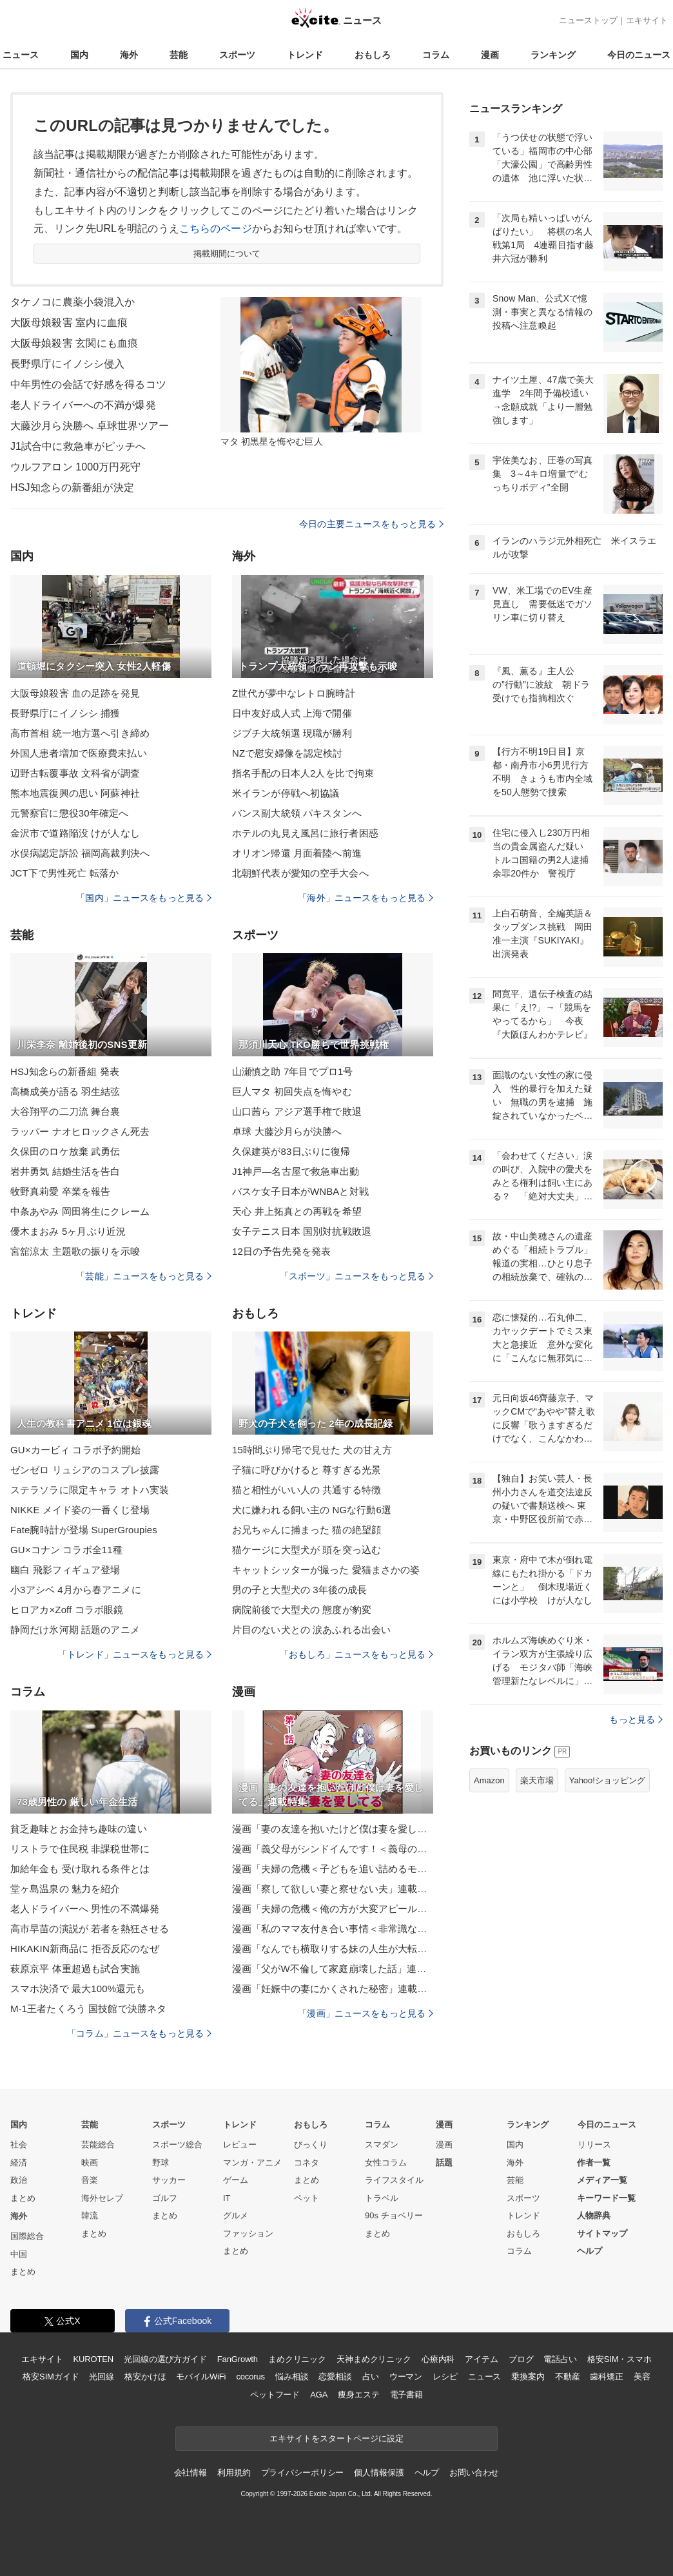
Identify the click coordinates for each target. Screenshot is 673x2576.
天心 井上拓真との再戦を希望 (297, 1211)
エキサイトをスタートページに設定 (336, 2438)
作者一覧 (593, 2162)
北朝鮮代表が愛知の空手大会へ (300, 872)
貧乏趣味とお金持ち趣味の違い (78, 1828)
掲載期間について (227, 253)
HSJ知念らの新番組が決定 (72, 487)
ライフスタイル (394, 2180)
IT (227, 2198)
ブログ (521, 2359)
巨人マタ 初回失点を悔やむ (292, 1091)
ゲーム (235, 2180)
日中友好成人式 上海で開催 (292, 713)
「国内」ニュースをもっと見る (143, 898)
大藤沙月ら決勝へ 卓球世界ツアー (89, 425)
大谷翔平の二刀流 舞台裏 (65, 1111)
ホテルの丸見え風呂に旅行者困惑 (305, 833)
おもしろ (373, 55)
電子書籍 (406, 2394)
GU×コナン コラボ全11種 (66, 1549)
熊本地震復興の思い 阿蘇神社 (75, 793)
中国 (18, 2254)
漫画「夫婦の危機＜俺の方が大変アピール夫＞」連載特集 (332, 1908)
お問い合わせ (474, 2472)
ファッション (248, 2233)
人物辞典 (593, 2215)
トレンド (305, 55)
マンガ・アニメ (252, 2162)
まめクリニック (297, 2359)
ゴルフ (164, 2198)
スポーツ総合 (177, 2144)
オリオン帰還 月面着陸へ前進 (297, 852)
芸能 (179, 55)
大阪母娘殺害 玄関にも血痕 (74, 343)
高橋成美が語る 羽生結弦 (65, 1091)
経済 (18, 2162)
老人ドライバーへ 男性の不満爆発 (84, 1908)
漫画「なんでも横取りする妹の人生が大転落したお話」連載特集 (332, 1948)
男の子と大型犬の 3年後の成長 (299, 1589)
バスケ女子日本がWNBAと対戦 (300, 1191)
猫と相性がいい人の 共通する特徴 (306, 1489)
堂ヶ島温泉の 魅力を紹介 (65, 1888)
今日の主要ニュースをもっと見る (371, 524)
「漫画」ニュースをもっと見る (365, 2013)
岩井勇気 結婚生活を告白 (65, 1171)
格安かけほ (145, 2376)
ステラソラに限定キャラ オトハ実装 (89, 1489)
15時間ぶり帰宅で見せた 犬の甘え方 (312, 1449)
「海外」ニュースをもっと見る (365, 898)
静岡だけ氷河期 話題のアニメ (75, 1629)
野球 (160, 2162)
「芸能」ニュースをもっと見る (143, 1276)
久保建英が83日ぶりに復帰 (291, 1151)
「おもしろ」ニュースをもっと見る (356, 1654)
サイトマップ (602, 2233)
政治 (18, 2180)
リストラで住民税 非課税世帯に (80, 1848)
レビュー (240, 2144)
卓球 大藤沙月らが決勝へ (287, 1131)
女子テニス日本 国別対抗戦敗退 (301, 1231)
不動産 (567, 2376)
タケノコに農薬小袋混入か (72, 301)
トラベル (381, 2198)
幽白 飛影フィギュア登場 (65, 1569)
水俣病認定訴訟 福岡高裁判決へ (80, 852)
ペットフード (275, 2394)
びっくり (310, 2144)
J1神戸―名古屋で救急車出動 (296, 1171)
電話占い (559, 2359)
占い (370, 2376)
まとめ (22, 2198)
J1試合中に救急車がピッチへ (78, 446)
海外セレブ (102, 2198)
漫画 (490, 55)
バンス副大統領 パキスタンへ (297, 813)
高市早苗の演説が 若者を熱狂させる (89, 1928)
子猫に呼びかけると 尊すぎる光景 (306, 1469)
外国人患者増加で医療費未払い (78, 753)
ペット (306, 2198)
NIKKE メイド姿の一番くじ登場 (80, 1509)
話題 (444, 2162)
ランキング (553, 55)
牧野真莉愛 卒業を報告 (60, 1191)
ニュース (21, 55)
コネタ (306, 2162)
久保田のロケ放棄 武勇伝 (65, 1151)
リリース (594, 2144)
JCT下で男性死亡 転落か (64, 872)
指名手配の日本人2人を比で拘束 (303, 773)
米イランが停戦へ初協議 (285, 793)
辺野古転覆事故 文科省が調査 (75, 773)
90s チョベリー (394, 2215)
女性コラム (386, 2162)
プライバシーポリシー (302, 2472)
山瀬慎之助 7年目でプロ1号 (292, 1071)
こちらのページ (215, 228)
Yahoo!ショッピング (607, 1780)
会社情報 (190, 2472)
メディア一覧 (602, 2180)
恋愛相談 (334, 2376)
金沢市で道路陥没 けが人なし (75, 833)
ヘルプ (589, 2251)
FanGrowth (237, 2359)
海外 (129, 55)
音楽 (89, 2180)
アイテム (481, 2359)
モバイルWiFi (201, 2376)
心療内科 (438, 2359)
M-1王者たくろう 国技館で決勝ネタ (88, 2008)
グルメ (235, 2215)
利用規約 (233, 2472)
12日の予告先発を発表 (281, 1251)
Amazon (489, 1780)
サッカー (169, 2180)
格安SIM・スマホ (619, 2359)
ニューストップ (588, 20)
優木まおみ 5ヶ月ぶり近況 (68, 1231)
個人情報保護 (379, 2472)
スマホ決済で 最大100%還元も (77, 1988)
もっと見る (636, 1719)
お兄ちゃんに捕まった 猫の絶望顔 (306, 1529)
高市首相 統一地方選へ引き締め (80, 733)
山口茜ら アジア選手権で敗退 (297, 1111)
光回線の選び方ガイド (165, 2359)
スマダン (381, 2144)
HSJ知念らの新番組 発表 (64, 1071)
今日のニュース (638, 55)
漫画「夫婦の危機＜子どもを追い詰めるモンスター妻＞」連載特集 (332, 1868)
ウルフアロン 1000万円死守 (75, 466)
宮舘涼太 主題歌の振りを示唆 (75, 1251)
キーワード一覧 (606, 2198)
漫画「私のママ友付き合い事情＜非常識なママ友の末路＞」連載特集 (332, 1928)
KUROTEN (93, 2359)
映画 (89, 2162)
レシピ (445, 2376)
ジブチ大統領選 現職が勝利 (292, 733)
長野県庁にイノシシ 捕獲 (65, 713)
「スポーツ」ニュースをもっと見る (356, 1276)
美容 (642, 2376)
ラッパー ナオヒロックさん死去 (80, 1131)
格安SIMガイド (51, 2376)
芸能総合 (98, 2144)
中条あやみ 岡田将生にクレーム (80, 1211)
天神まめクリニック (373, 2359)
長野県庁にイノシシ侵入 (67, 363)
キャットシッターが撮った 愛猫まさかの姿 (326, 1569)
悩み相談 (291, 2376)
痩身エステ (358, 2394)
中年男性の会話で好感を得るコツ (88, 384)
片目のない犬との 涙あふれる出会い (311, 1629)
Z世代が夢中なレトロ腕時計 (293, 693)
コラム (435, 55)
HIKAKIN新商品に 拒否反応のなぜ (84, 1948)
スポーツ (237, 55)
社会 (18, 2144)
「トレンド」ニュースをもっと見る (134, 1654)
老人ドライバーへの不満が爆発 (83, 405)
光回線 (101, 2376)
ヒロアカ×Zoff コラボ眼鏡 (66, 1609)
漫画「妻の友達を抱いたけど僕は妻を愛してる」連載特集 (332, 1828)
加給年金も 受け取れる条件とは (80, 1868)
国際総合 (27, 2236)
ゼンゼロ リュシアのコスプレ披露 (84, 1469)
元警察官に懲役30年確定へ (69, 813)
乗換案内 (527, 2376)
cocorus (250, 2376)
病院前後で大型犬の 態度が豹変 (301, 1609)
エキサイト (647, 20)
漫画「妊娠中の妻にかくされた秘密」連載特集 (332, 1988)
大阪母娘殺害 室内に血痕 (69, 322)
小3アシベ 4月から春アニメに (75, 1589)
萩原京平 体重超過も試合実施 (75, 1968)
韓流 (89, 2215)
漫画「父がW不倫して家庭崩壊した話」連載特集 (332, 1968)
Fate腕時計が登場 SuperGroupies (83, 1529)
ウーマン (405, 2376)
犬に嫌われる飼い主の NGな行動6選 (311, 1509)
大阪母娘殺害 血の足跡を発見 (75, 693)
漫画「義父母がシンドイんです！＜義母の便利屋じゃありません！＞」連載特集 (332, 1848)
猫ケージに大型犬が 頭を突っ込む (306, 1549)
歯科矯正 (606, 2376)
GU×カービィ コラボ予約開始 (75, 1449)
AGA (318, 2394)
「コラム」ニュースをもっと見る (139, 2033)
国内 (79, 55)
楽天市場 (537, 1780)
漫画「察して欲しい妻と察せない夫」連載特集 (332, 1888)
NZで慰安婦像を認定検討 (287, 753)
